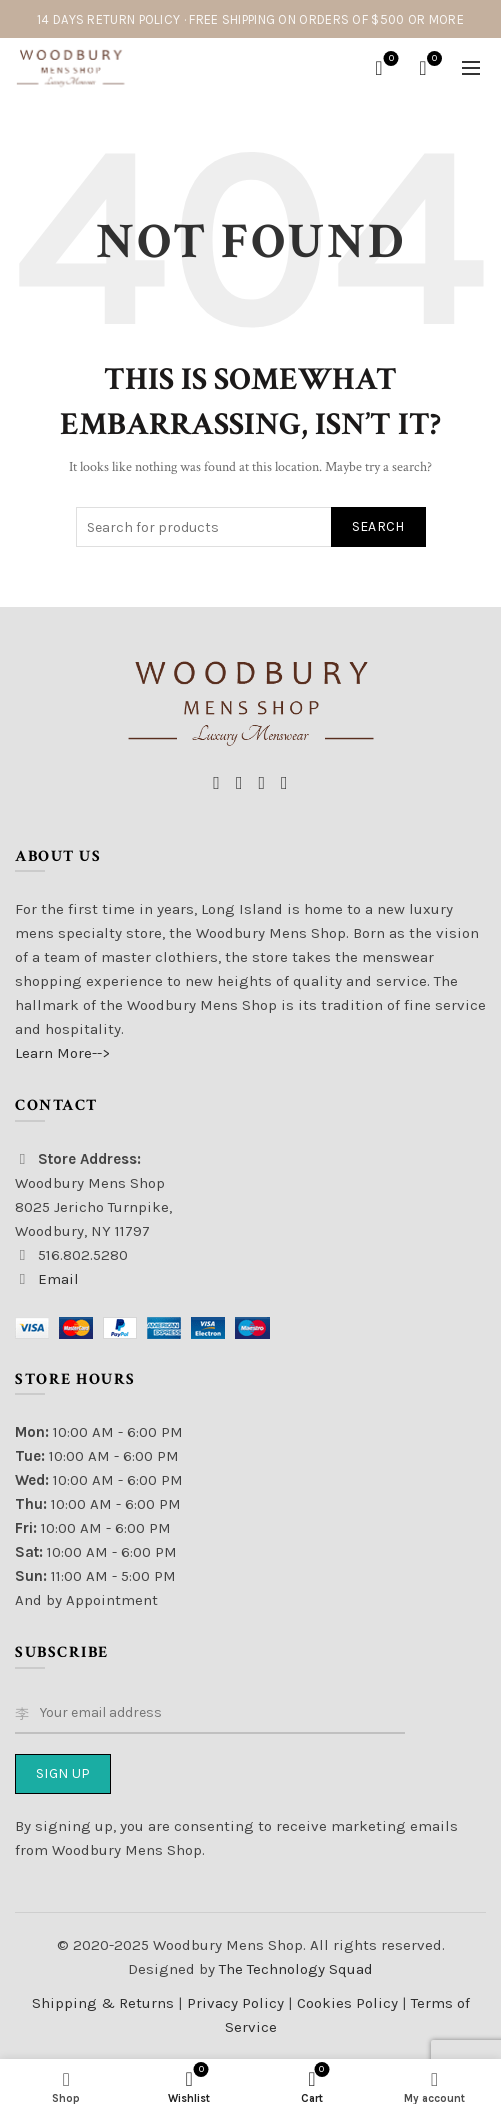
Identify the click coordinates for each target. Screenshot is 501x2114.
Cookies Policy (349, 2003)
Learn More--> (62, 1053)
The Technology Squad (294, 1969)
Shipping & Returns (103, 2003)
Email (58, 1279)
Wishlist (389, 59)
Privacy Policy (237, 2003)
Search (378, 526)
